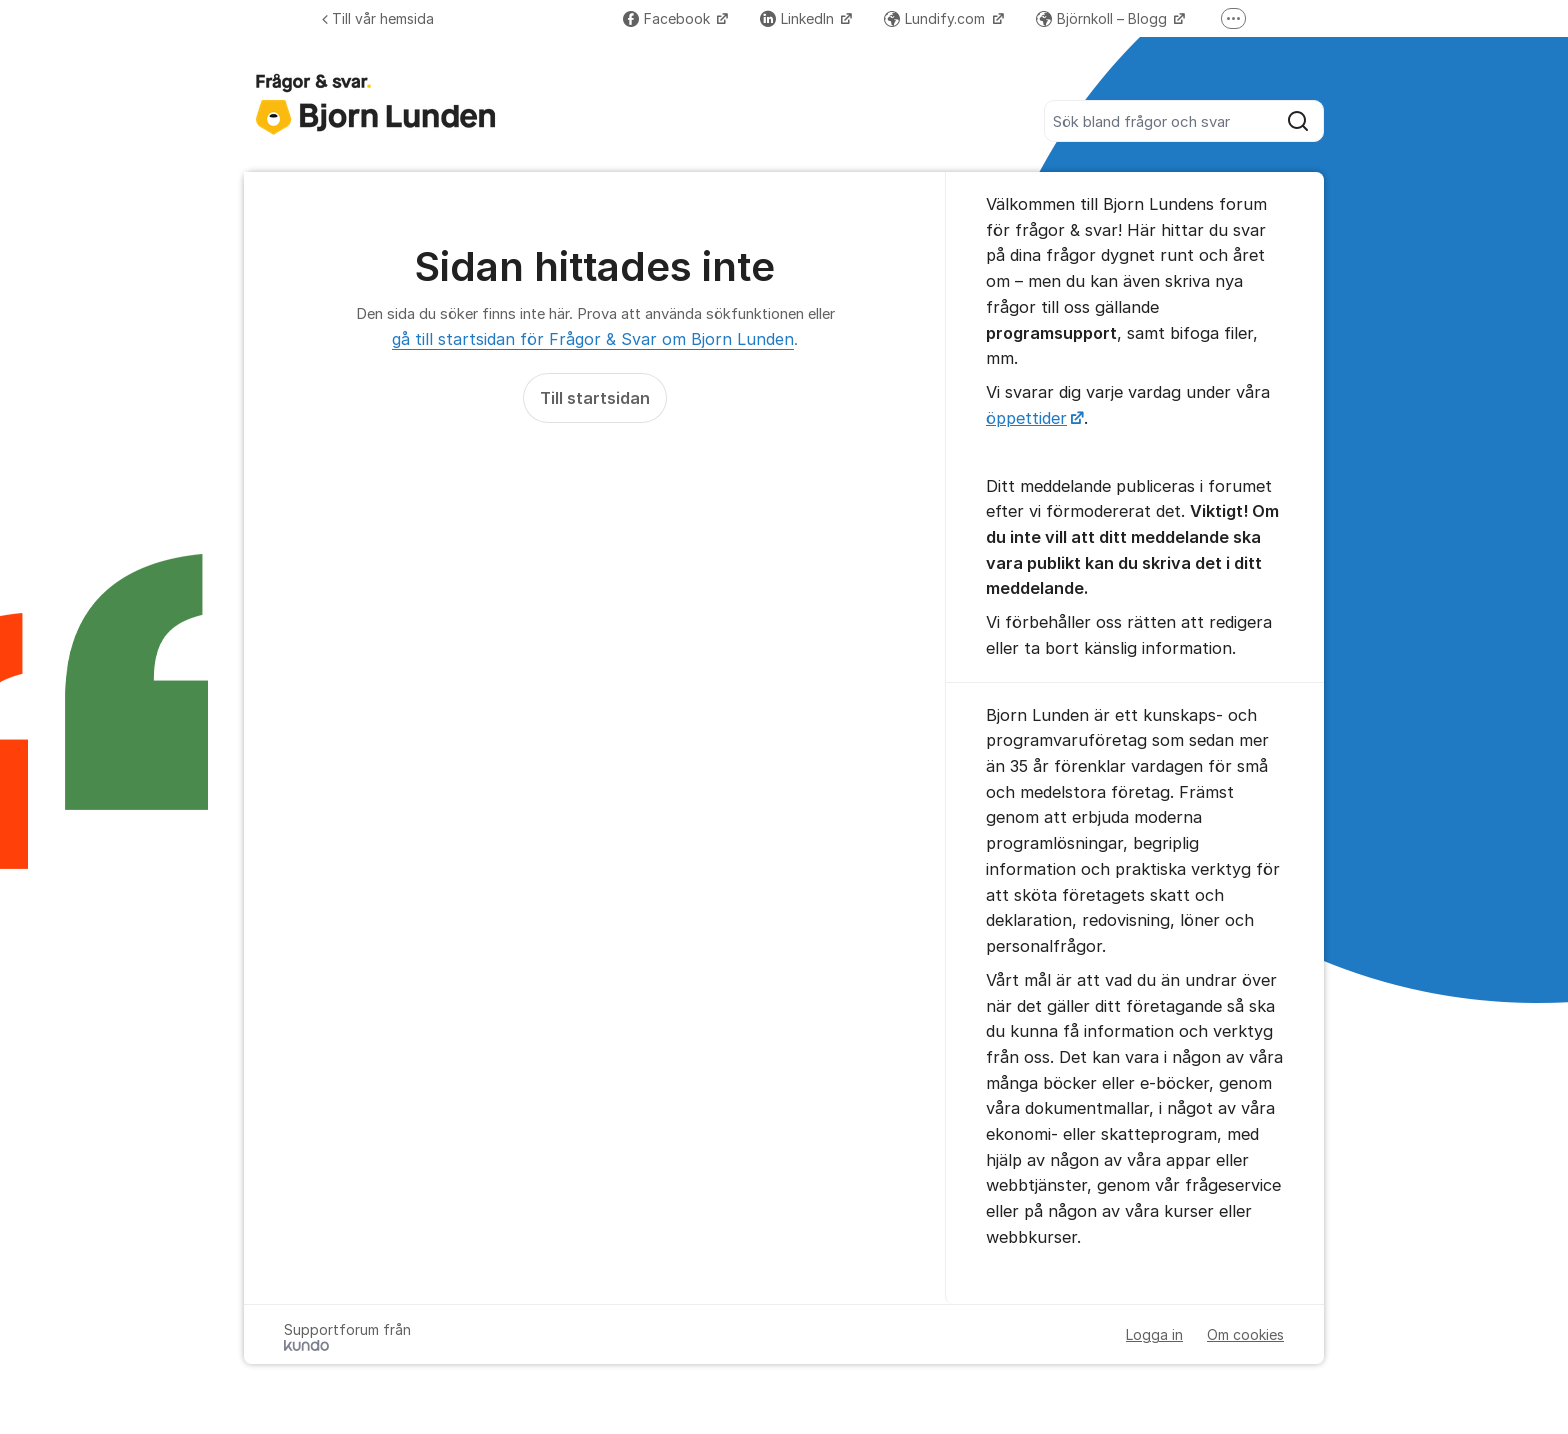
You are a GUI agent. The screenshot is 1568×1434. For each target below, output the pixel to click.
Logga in (1154, 1334)
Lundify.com (936, 18)
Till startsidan (595, 398)
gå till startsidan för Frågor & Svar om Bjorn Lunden (593, 339)
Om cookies (1245, 1334)
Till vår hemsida (378, 18)
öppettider (1026, 418)
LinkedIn (799, 18)
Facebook (668, 18)
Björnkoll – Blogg (1103, 18)
